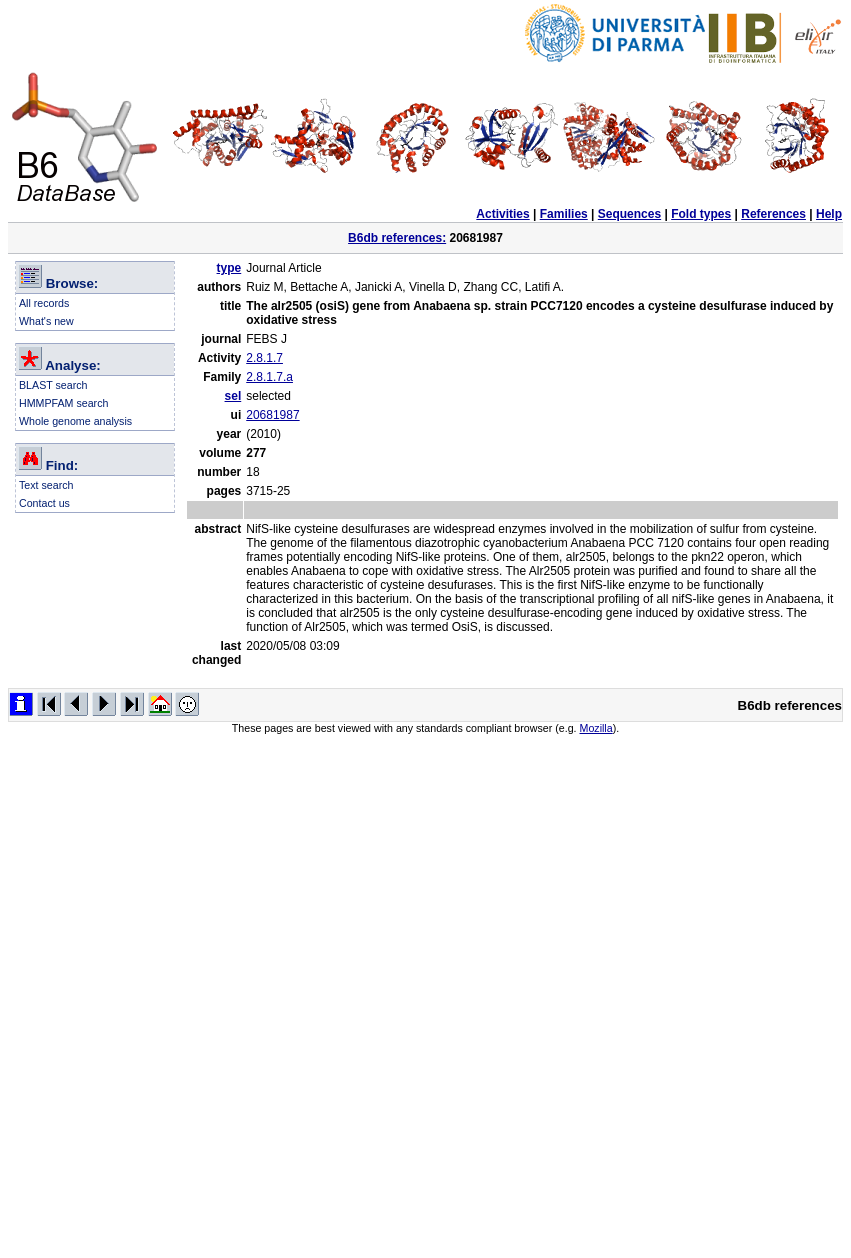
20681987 (272, 415)
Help (829, 214)
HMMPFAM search (63, 403)
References (773, 214)
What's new (46, 321)
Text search (46, 485)
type (229, 268)
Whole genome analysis (75, 421)
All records (44, 303)
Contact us (44, 503)
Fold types (701, 214)
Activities (502, 214)
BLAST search (53, 385)
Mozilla (596, 728)
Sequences (629, 214)
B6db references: (397, 238)
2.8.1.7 (264, 358)
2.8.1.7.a (269, 377)
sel (233, 396)
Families (564, 214)
